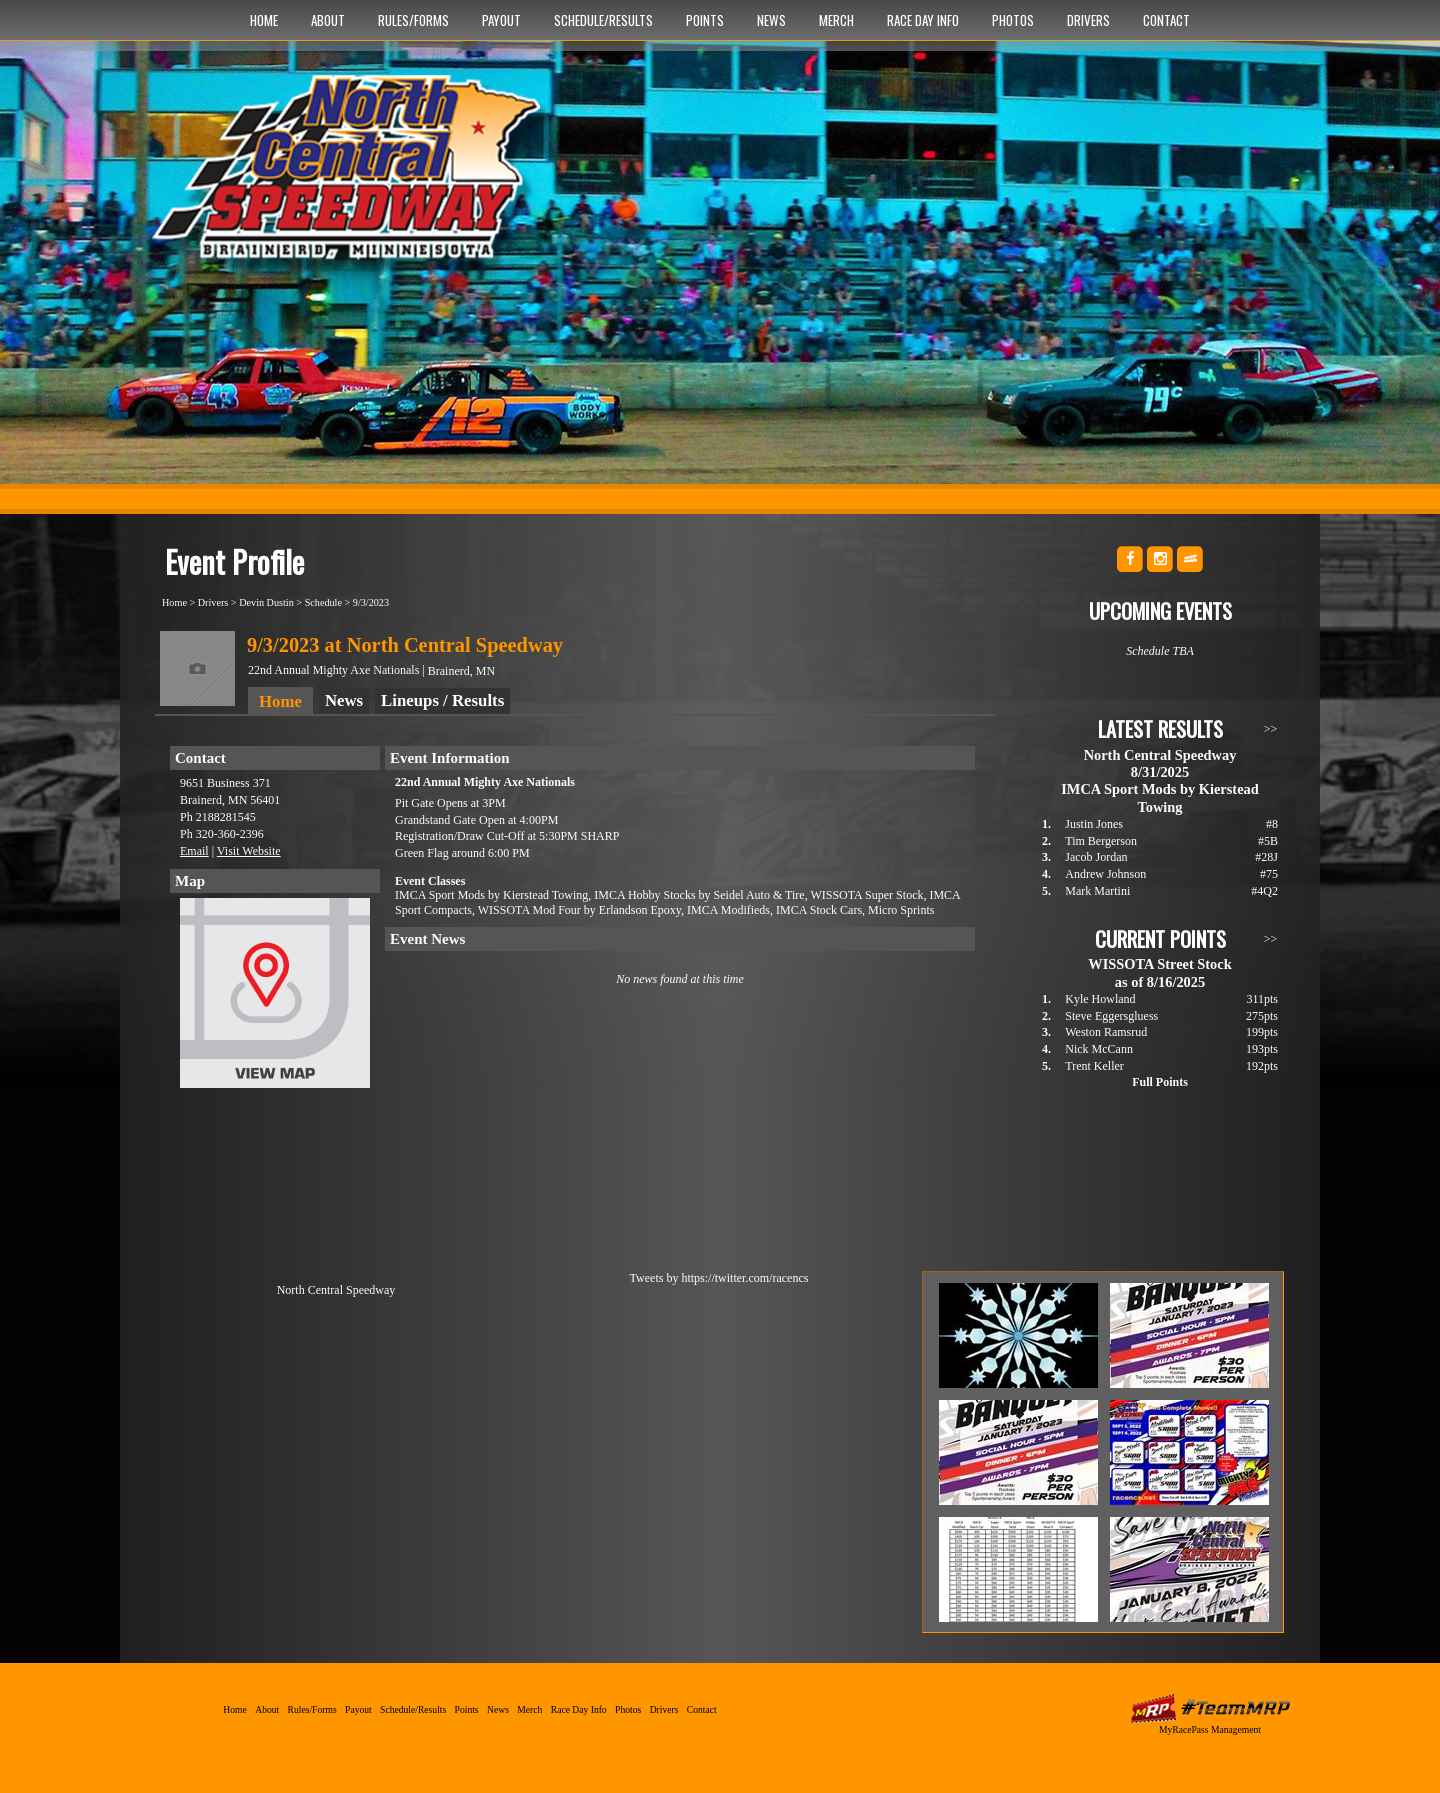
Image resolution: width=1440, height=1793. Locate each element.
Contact (1166, 20)
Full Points (1160, 1082)
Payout (501, 20)
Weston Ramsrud (1106, 1032)
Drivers (1088, 20)
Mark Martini (1097, 891)
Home (264, 20)
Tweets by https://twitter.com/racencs (719, 1278)
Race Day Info (923, 20)
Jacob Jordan (1096, 857)
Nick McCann (1099, 1049)
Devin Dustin (266, 602)
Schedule (323, 602)
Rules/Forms (413, 20)
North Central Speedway (352, 177)
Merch (836, 20)
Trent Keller (1094, 1066)
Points (705, 20)
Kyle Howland (1100, 999)
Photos (1013, 20)
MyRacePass (1210, 1708)
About (328, 20)
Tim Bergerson (1101, 841)
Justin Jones (1094, 824)
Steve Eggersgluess (1111, 1016)
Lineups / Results (442, 700)
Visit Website (249, 851)
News (771, 20)
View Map (275, 998)
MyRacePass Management (1210, 1729)
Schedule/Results (603, 20)
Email (194, 851)
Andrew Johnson (1105, 874)
